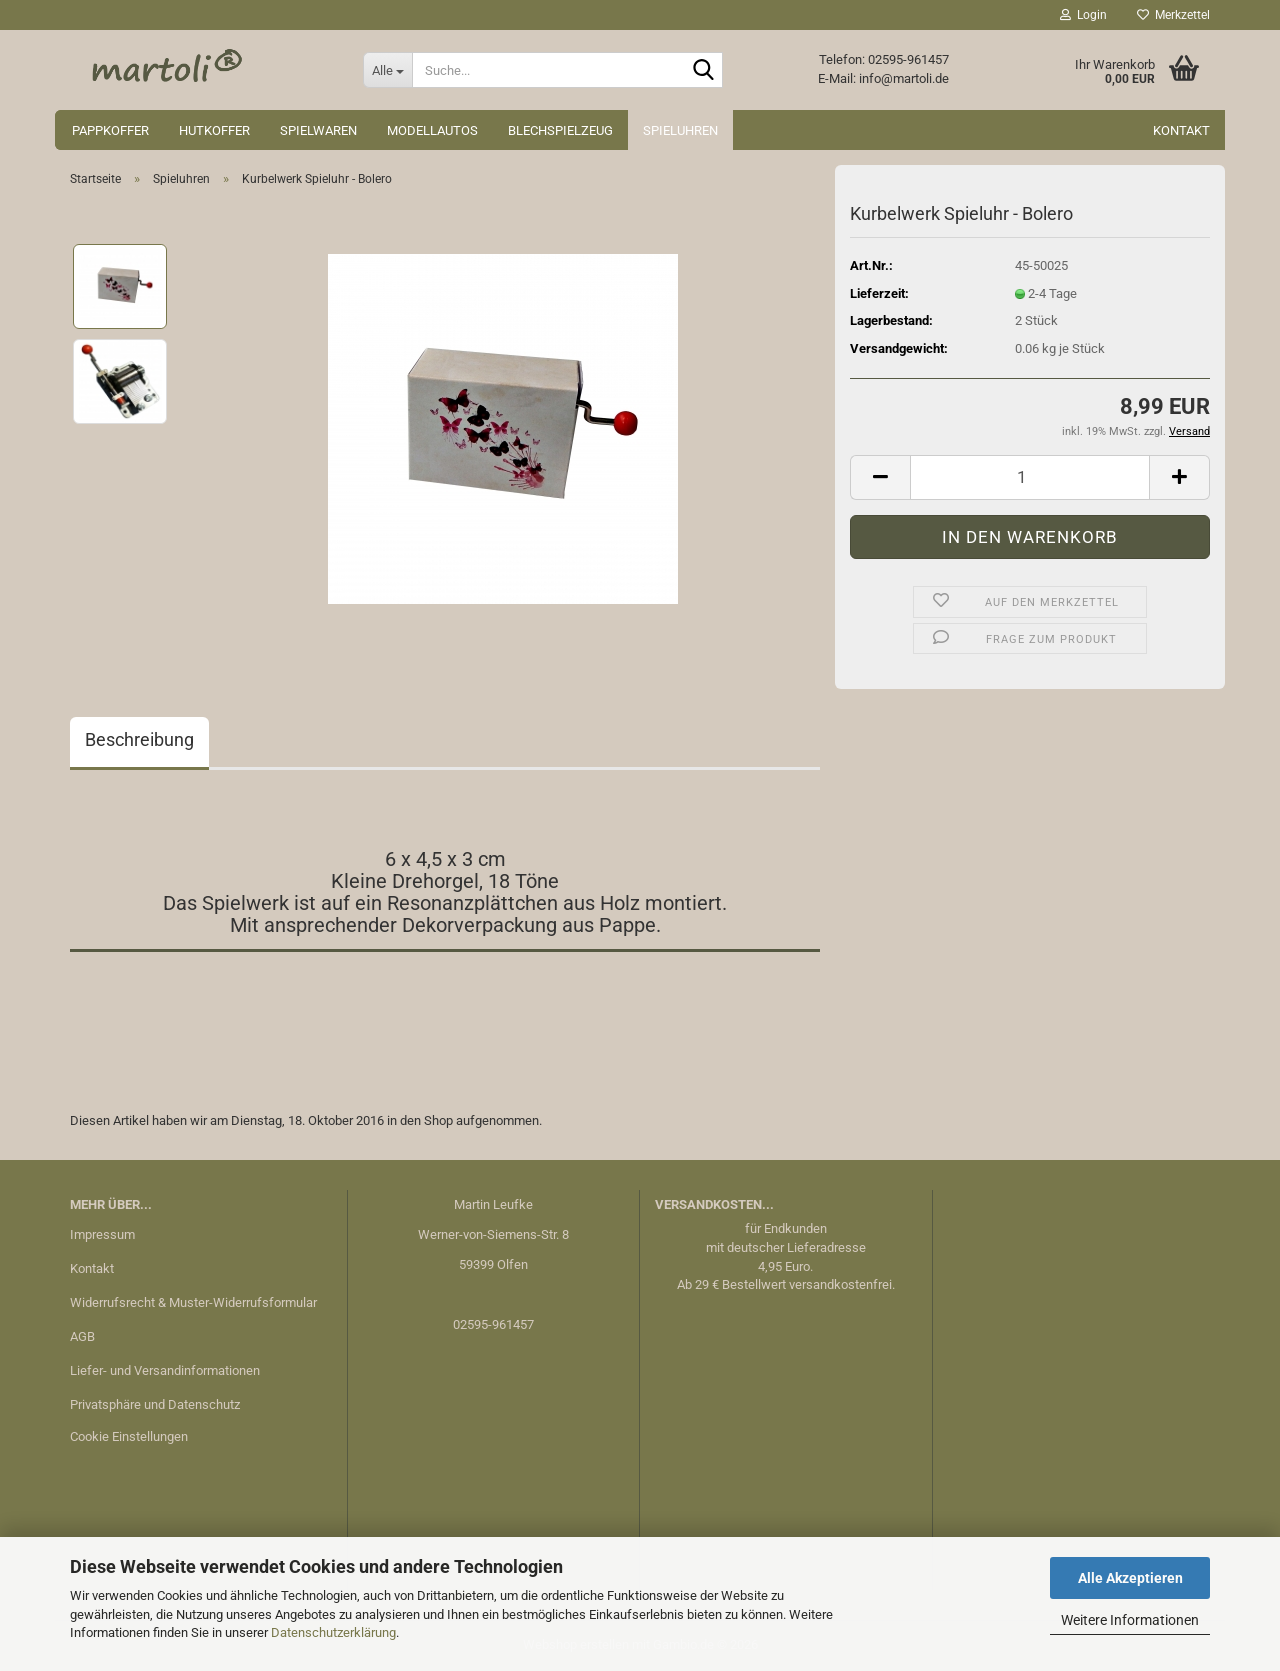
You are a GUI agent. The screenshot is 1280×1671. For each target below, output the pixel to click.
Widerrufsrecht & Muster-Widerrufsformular (193, 1302)
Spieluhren (680, 130)
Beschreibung (139, 739)
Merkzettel (1173, 15)
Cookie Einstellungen (129, 1436)
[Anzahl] (1030, 477)
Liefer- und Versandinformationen (165, 1370)
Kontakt (1181, 130)
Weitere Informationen (1130, 1620)
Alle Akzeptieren (1130, 1578)
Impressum (102, 1234)
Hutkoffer (214, 130)
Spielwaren (318, 130)
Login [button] (1083, 15)
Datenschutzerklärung (333, 1632)
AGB (82, 1336)
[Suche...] (387, 70)
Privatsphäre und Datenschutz (155, 1404)
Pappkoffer (110, 130)
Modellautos (432, 130)
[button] (880, 477)
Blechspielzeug (560, 130)
